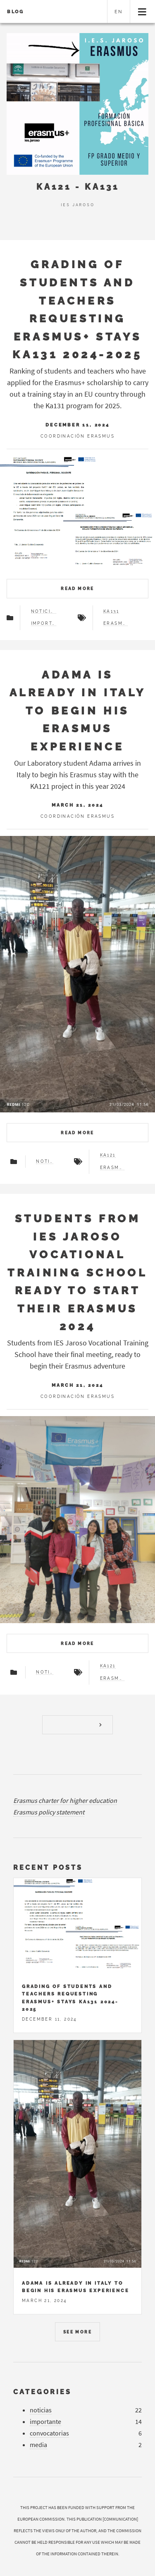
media (38, 2444)
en (118, 11)
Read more (77, 588)
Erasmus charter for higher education (65, 1800)
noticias (43, 611)
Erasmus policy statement (48, 1812)
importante (43, 623)
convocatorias (49, 2433)
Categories (42, 2392)
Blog (15, 11)
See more (77, 2332)
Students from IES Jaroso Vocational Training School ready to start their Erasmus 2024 (77, 1272)
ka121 (108, 1155)
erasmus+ (115, 623)
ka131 (111, 611)
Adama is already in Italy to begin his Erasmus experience (78, 710)
